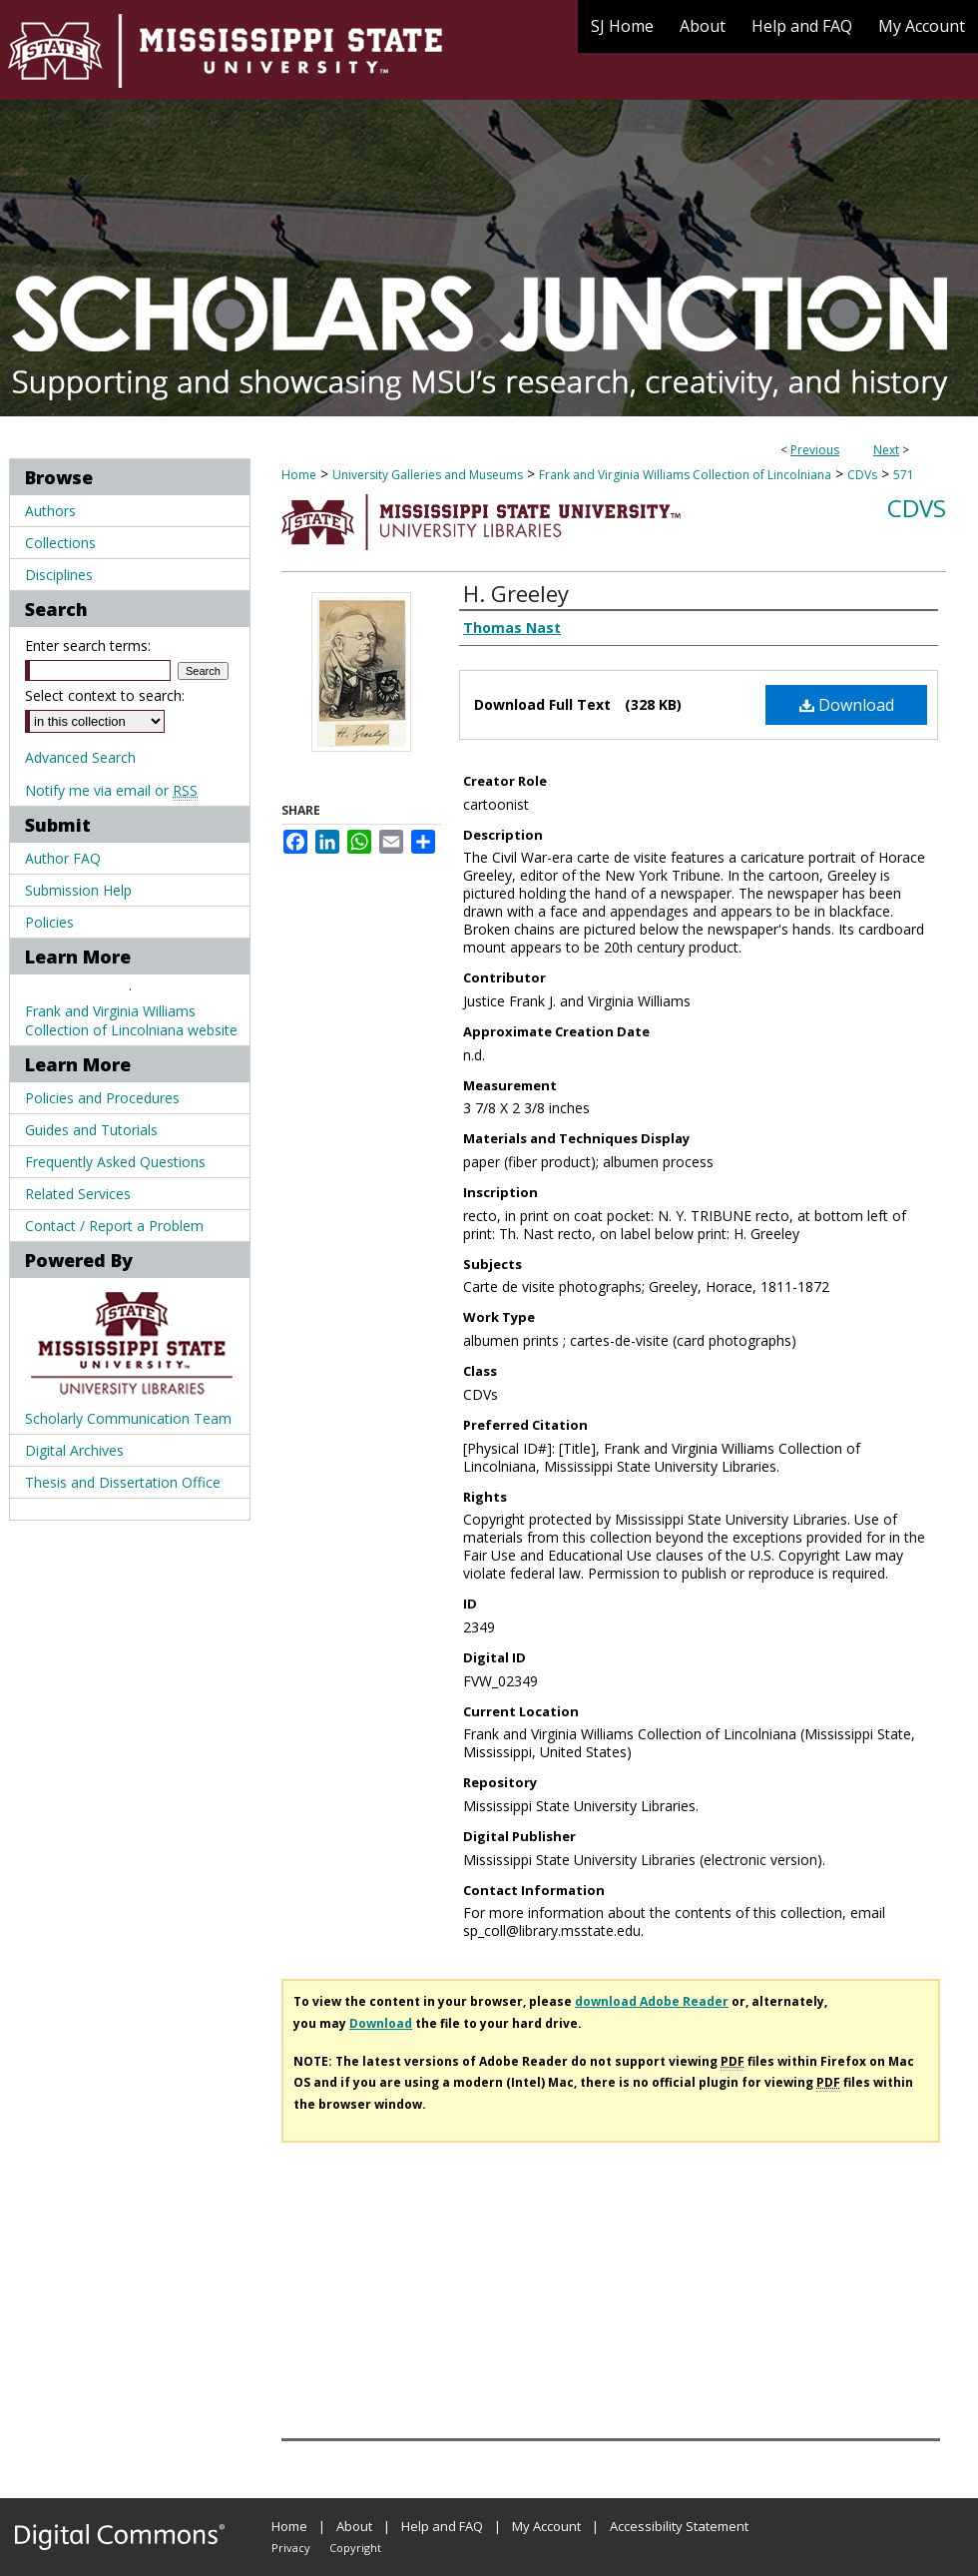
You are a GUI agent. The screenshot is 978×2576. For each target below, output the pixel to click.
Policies (49, 922)
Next (886, 449)
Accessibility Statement (679, 2526)
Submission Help (78, 890)
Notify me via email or (111, 790)
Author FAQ (63, 858)
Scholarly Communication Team (128, 1418)
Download (846, 705)
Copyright (355, 2547)
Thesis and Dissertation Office (123, 1482)
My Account (546, 2526)
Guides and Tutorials (91, 1129)
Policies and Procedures (102, 1097)
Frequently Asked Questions (115, 1161)
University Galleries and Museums (427, 474)
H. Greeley (516, 593)
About (354, 2526)
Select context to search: (105, 695)
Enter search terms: (88, 645)
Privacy (290, 2547)
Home (298, 474)
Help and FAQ (442, 2526)
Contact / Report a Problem (114, 1225)
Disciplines (59, 574)
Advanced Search (80, 757)
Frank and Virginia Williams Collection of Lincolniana (685, 474)
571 (903, 474)
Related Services (78, 1193)
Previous (814, 449)
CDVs (862, 474)
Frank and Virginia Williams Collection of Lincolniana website (131, 1020)
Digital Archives (74, 1450)
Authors (50, 510)
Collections (60, 542)
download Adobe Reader (652, 2001)
